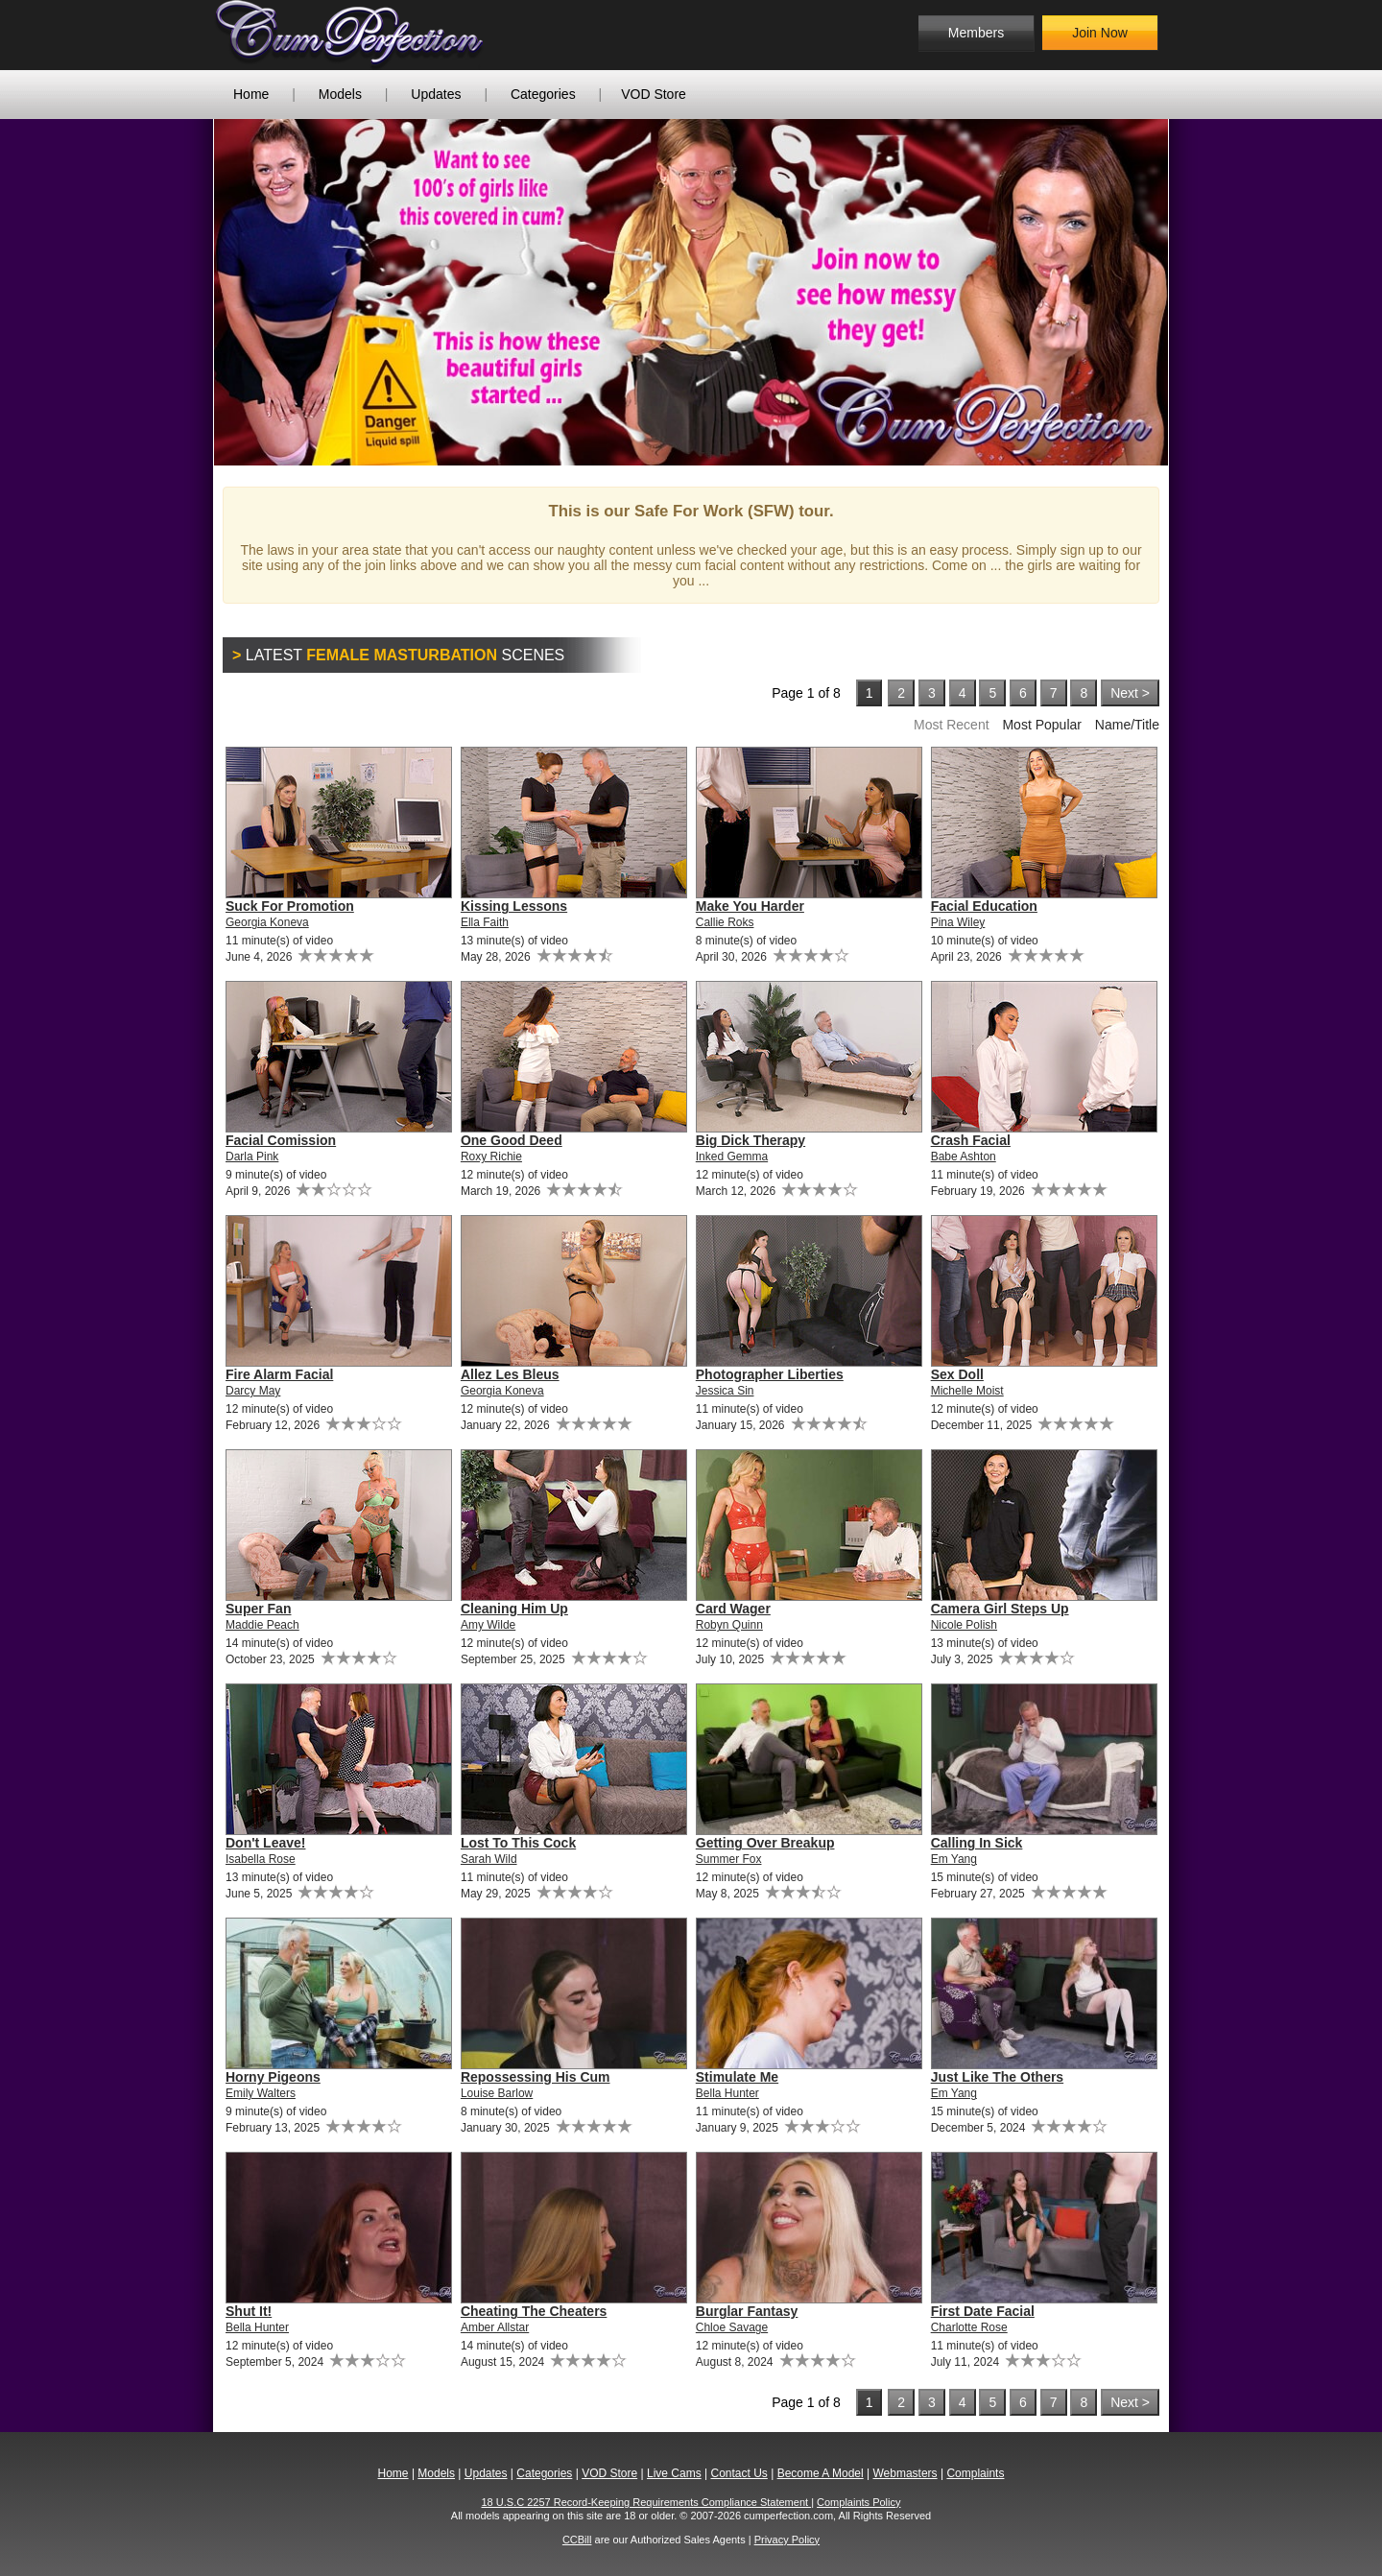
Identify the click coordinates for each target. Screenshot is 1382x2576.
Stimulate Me (737, 2077)
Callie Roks (725, 922)
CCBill (577, 2539)
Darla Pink (252, 1156)
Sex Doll (957, 1374)
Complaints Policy (858, 2502)
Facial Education (984, 906)
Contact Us (738, 2473)
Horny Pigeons (273, 2077)
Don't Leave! (265, 1842)
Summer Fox (729, 1859)
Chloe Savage (732, 2327)
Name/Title (1127, 724)
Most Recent (951, 724)
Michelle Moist (967, 1390)
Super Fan (258, 1608)
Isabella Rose (261, 1859)
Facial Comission (281, 1140)
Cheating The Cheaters (534, 2311)
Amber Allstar (495, 2327)
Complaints (975, 2473)
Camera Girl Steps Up (1000, 1608)
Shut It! (249, 2311)
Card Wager (733, 1608)
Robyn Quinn (729, 1625)
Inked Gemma (732, 1156)
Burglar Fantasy (747, 2311)
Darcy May (253, 1390)
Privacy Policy (787, 2539)
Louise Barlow (497, 2093)
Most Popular (1041, 724)
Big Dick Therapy (750, 1140)
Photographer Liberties (770, 1374)
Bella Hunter (727, 2093)
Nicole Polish (964, 1625)
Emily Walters (261, 2093)
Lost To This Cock (518, 1842)
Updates (436, 94)
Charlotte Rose (969, 2327)
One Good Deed (511, 1140)
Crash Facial (971, 1140)
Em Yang (954, 1859)
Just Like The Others (997, 2077)
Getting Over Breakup (765, 1842)
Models (340, 94)
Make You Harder (750, 906)
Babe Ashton (963, 1156)
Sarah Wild (489, 1859)
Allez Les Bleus (510, 1374)
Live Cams (674, 2473)
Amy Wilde (488, 1625)
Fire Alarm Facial (279, 1374)
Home (251, 94)
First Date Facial (983, 2311)
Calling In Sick (977, 1842)
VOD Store (653, 94)
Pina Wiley (958, 922)
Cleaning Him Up (514, 1608)
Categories (543, 94)
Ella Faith (485, 922)
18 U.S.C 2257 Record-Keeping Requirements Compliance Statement (647, 2502)
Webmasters (904, 2473)
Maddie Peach (262, 1625)
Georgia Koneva (267, 922)
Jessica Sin (725, 1390)
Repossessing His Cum (535, 2077)
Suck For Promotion (290, 906)
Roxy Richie (491, 1156)
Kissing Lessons (514, 906)
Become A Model (820, 2473)
